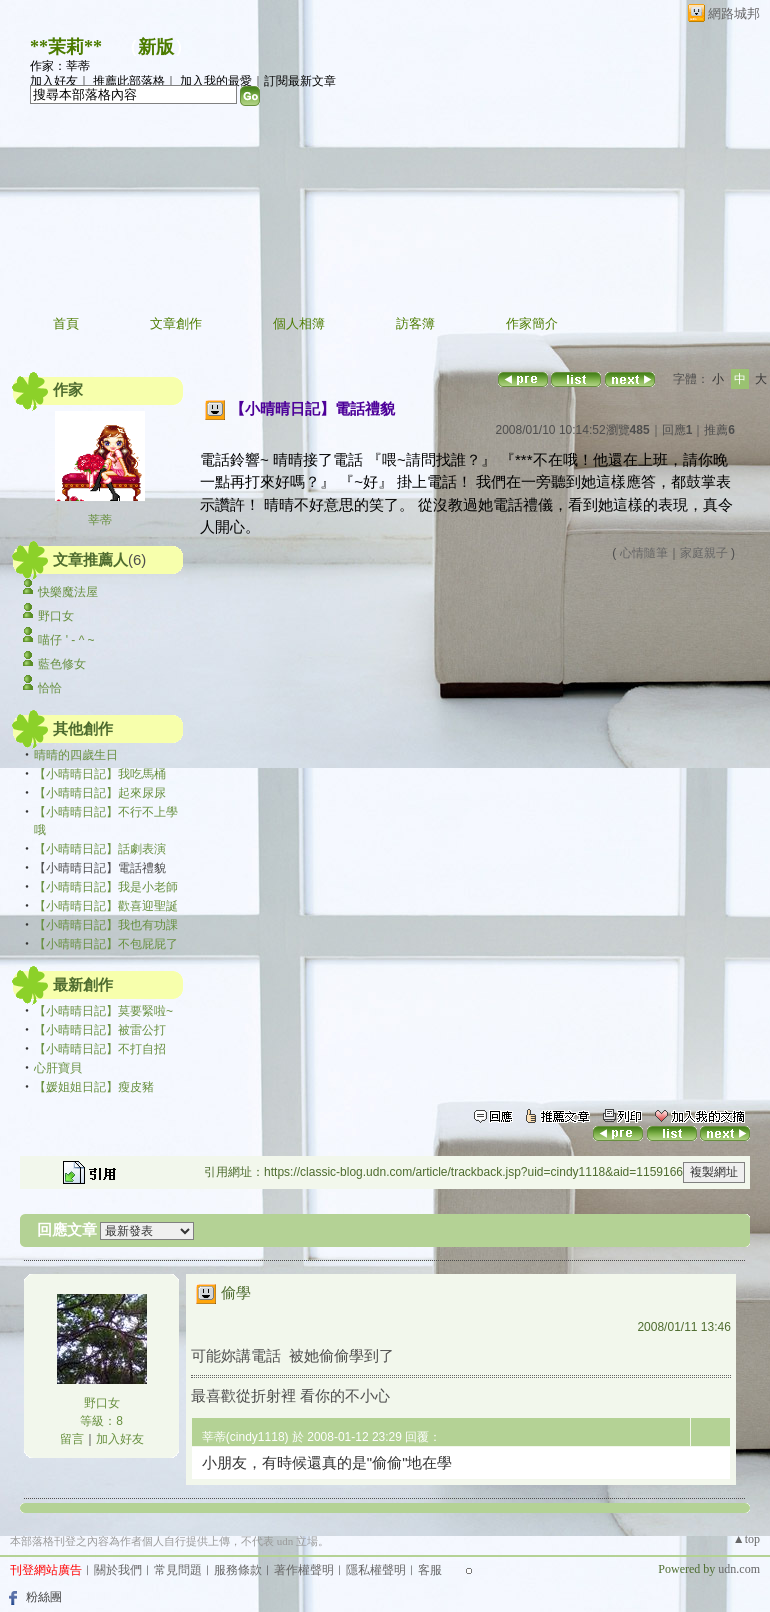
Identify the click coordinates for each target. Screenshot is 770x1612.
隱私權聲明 (376, 1570)
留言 (72, 1439)
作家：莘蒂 (60, 66)
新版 (156, 47)
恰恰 (50, 688)
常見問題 (178, 1570)
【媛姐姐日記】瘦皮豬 (94, 1087)
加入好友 (54, 81)
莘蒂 (100, 520)
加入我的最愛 (216, 81)
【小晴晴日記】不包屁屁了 (106, 944)
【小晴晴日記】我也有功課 (106, 925)
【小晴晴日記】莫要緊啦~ (103, 1011)
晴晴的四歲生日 (76, 755)
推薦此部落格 (129, 81)
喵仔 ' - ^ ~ (66, 640)
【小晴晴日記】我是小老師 (106, 887)
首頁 (66, 323)
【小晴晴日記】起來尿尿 (100, 793)
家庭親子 (704, 553)
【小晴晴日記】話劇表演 (100, 849)
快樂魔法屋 (68, 592)
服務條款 (238, 1570)
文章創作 (176, 323)
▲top (746, 1539)
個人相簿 (299, 323)
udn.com (739, 1569)
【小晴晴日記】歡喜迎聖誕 (106, 906)
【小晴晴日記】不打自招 (100, 1049)
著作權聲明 (304, 1570)
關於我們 (118, 1570)
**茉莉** (66, 47)
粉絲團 (44, 1597)
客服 (430, 1570)
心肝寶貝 (58, 1068)
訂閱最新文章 (300, 81)
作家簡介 (532, 323)
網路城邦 (734, 13)
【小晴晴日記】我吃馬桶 (100, 774)
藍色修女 (62, 664)
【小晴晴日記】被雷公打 (100, 1030)
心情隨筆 (644, 553)
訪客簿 (415, 323)
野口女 (56, 616)
